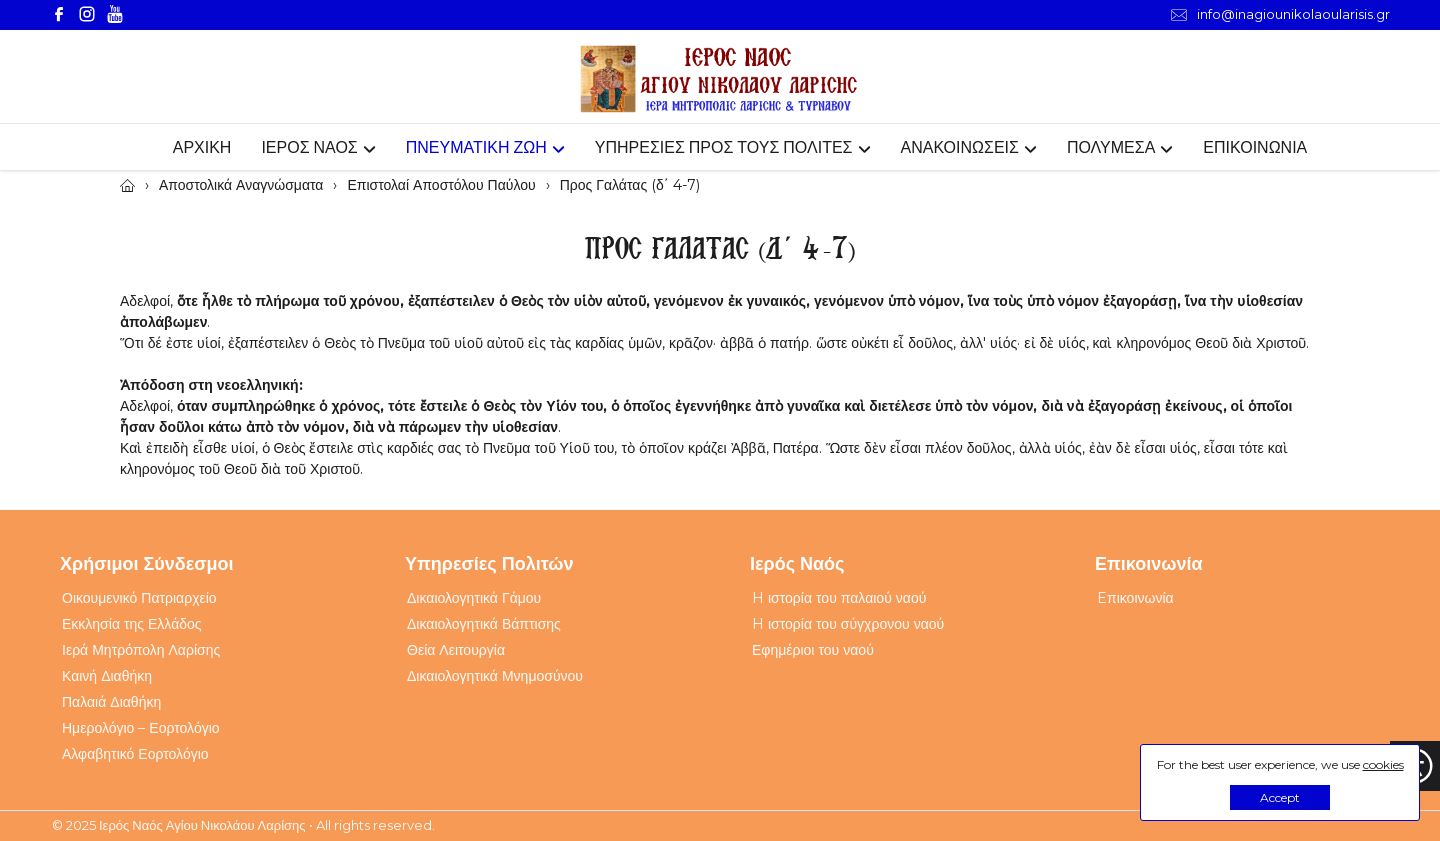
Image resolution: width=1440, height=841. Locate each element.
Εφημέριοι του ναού (813, 650)
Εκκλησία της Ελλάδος (132, 624)
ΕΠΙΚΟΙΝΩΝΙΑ (1255, 147)
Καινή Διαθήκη (107, 676)
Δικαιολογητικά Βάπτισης (484, 624)
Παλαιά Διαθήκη (111, 702)
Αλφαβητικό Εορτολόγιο (135, 754)
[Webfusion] (720, 79)
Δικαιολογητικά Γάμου (474, 598)
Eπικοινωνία (1135, 598)
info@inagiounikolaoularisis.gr (1280, 14)
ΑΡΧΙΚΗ (202, 147)
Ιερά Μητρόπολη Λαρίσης (141, 650)
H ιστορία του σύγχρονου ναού (848, 624)
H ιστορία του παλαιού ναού (839, 598)
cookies (1383, 764)
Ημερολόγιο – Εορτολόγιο (141, 728)
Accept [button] (1280, 797)
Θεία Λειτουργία (456, 650)
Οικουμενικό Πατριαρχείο (139, 598)
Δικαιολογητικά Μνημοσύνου (495, 676)
